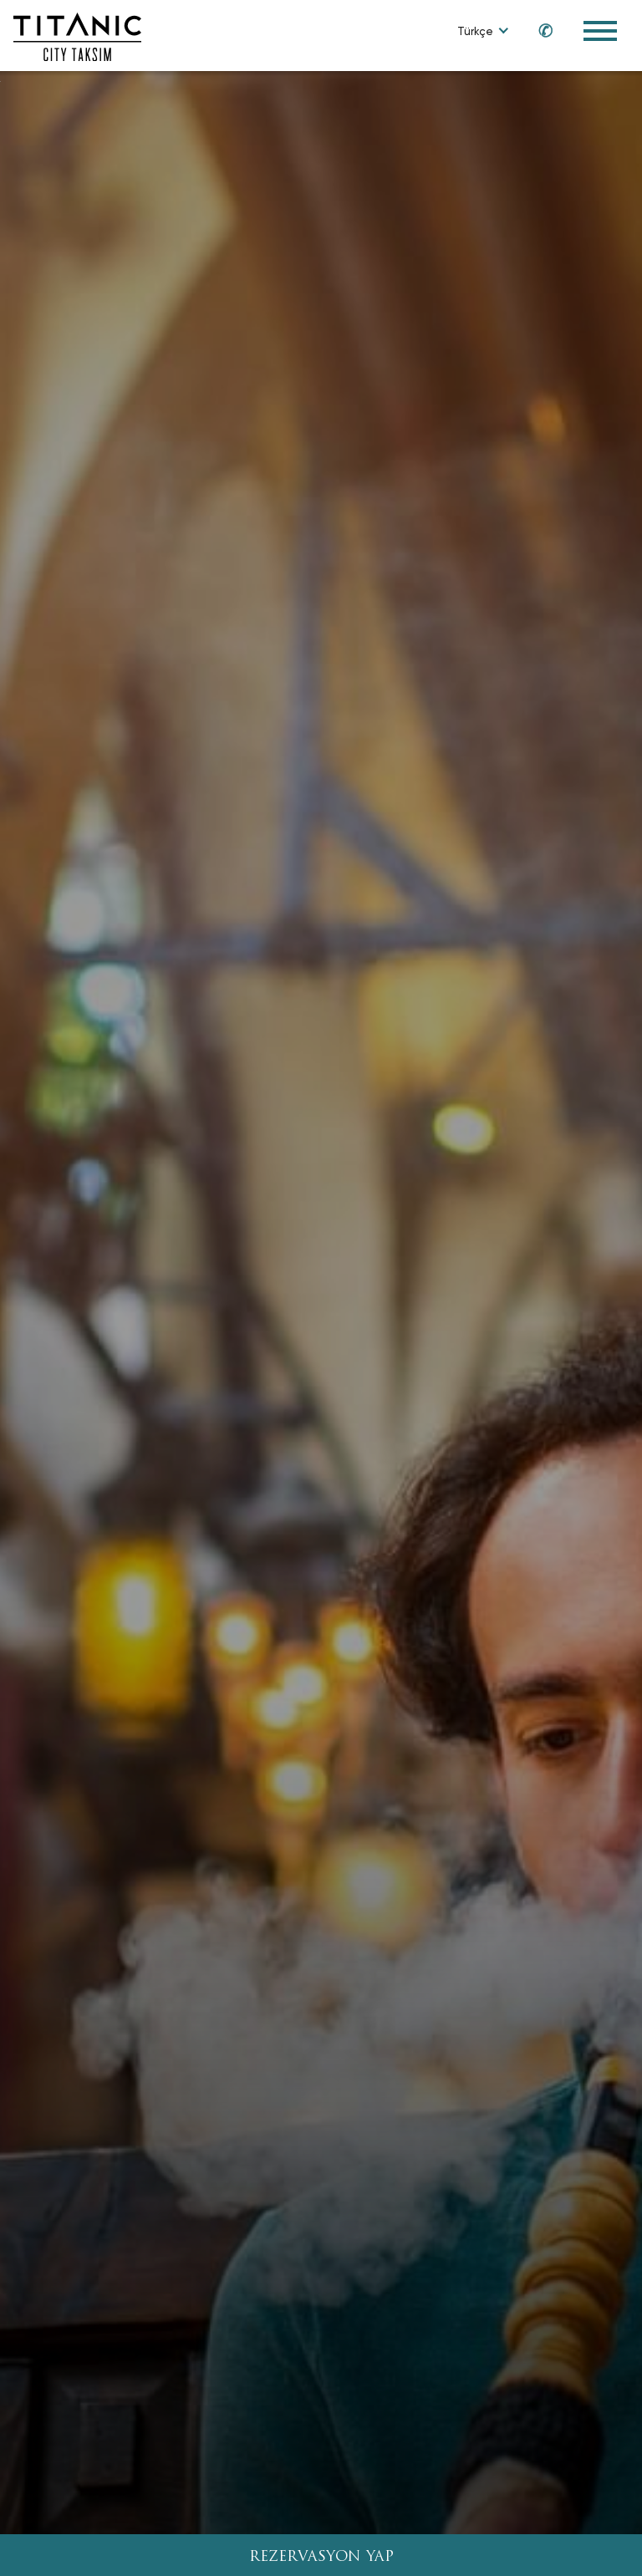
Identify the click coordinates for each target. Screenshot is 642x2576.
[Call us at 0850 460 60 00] (537, 29)
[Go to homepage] (77, 35)
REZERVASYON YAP (321, 2557)
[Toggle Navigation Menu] (600, 31)
